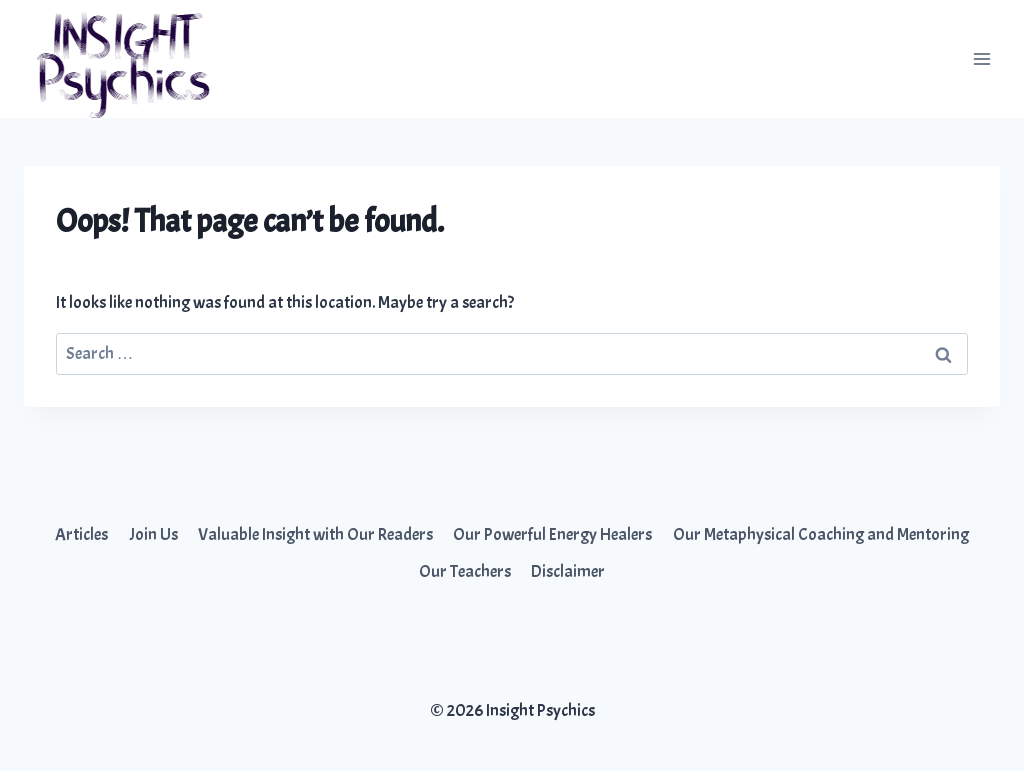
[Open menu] (981, 58)
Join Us (153, 534)
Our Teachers (465, 571)
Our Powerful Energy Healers (552, 534)
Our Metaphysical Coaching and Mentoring (821, 534)
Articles (81, 534)
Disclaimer (568, 571)
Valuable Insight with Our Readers (315, 534)
